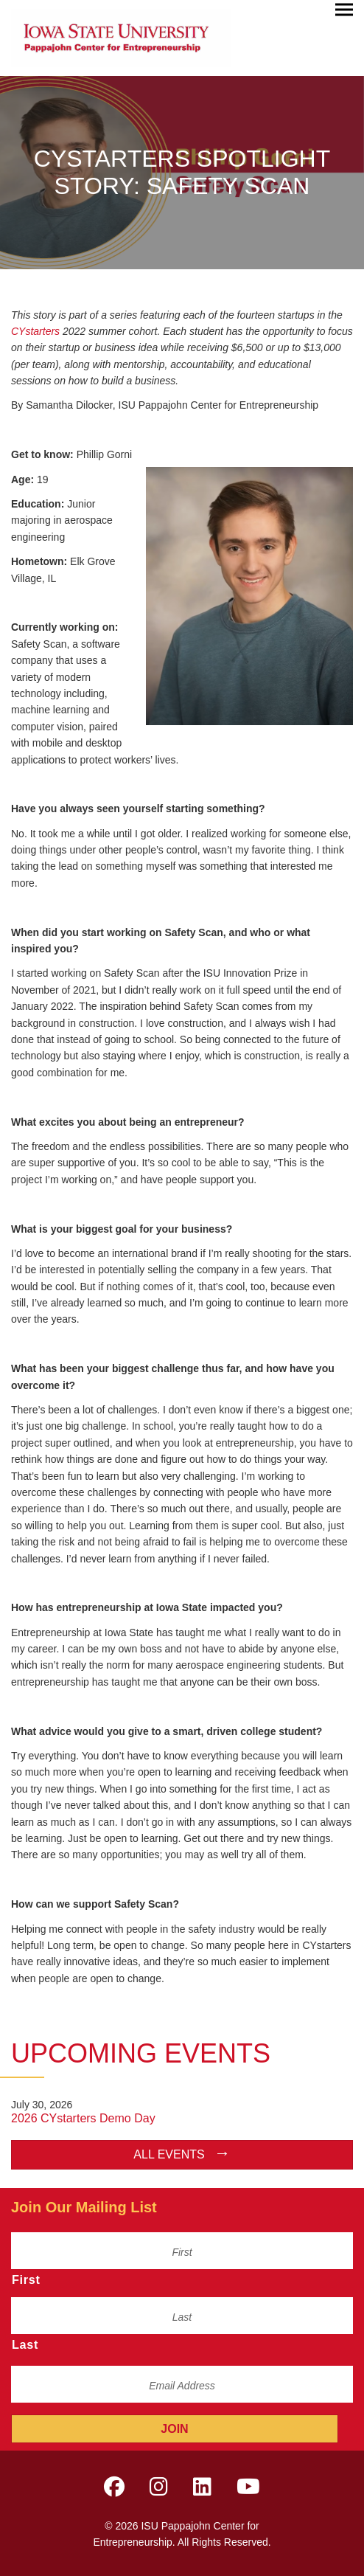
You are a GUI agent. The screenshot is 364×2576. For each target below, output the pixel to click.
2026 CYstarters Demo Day (83, 2118)
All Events (168, 2154)
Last (25, 2344)
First (26, 2279)
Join (174, 2429)
